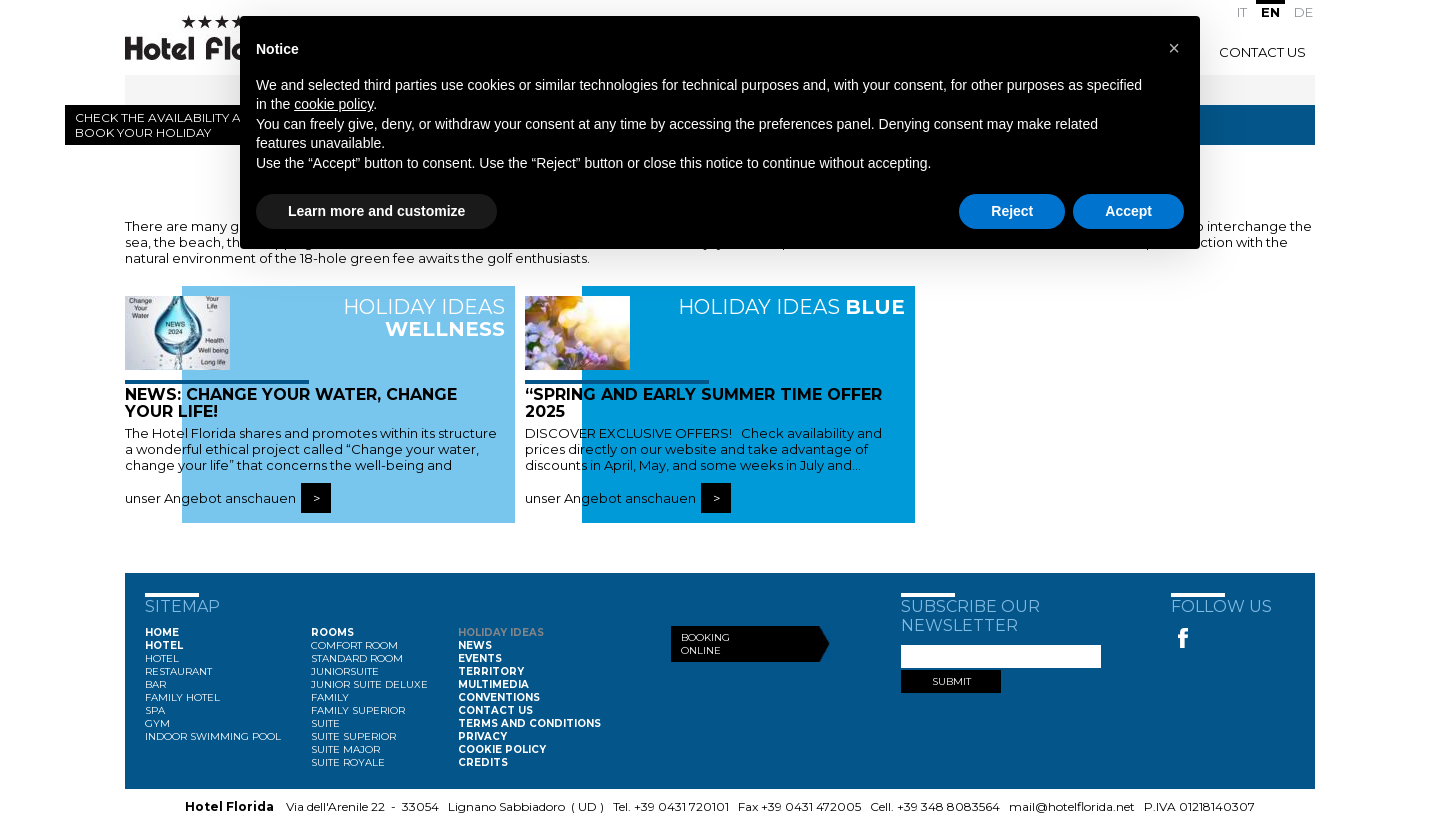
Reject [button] (1012, 211)
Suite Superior (353, 736)
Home (162, 632)
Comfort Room (354, 645)
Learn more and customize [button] (376, 211)
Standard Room (357, 658)
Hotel (164, 645)
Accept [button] (1128, 211)
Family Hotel (182, 697)
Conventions (499, 697)
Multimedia (493, 684)
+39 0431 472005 (811, 806)
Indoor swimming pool (213, 736)
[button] (1174, 48)
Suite (325, 723)
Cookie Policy (502, 749)
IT (1242, 12)
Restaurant (178, 671)
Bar (155, 684)
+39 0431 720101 (681, 806)
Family (330, 697)
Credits (483, 762)
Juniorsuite (345, 671)
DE (1303, 12)
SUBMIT (951, 681)
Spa (155, 710)
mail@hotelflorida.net (1072, 806)
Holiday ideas (501, 632)
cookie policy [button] (333, 104)
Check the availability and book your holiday (167, 125)
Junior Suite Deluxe (369, 684)
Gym (157, 723)
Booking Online (705, 644)
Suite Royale (348, 762)
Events (480, 658)
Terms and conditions (529, 723)
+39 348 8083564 (948, 806)
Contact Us (1262, 52)
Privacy (482, 736)
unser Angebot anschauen (210, 498)
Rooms (332, 632)
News (475, 645)
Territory (491, 671)
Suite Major (345, 749)
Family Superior (358, 710)
